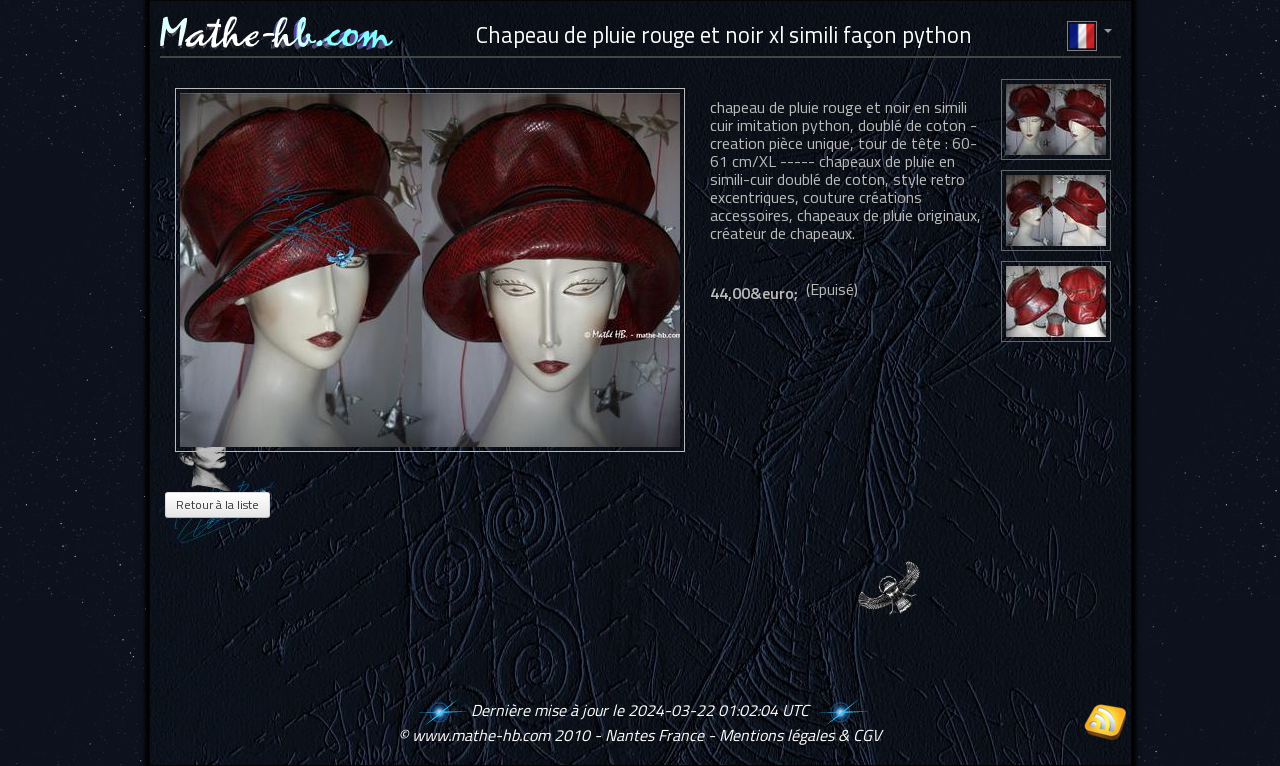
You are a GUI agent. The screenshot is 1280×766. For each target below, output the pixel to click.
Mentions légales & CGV (800, 735)
